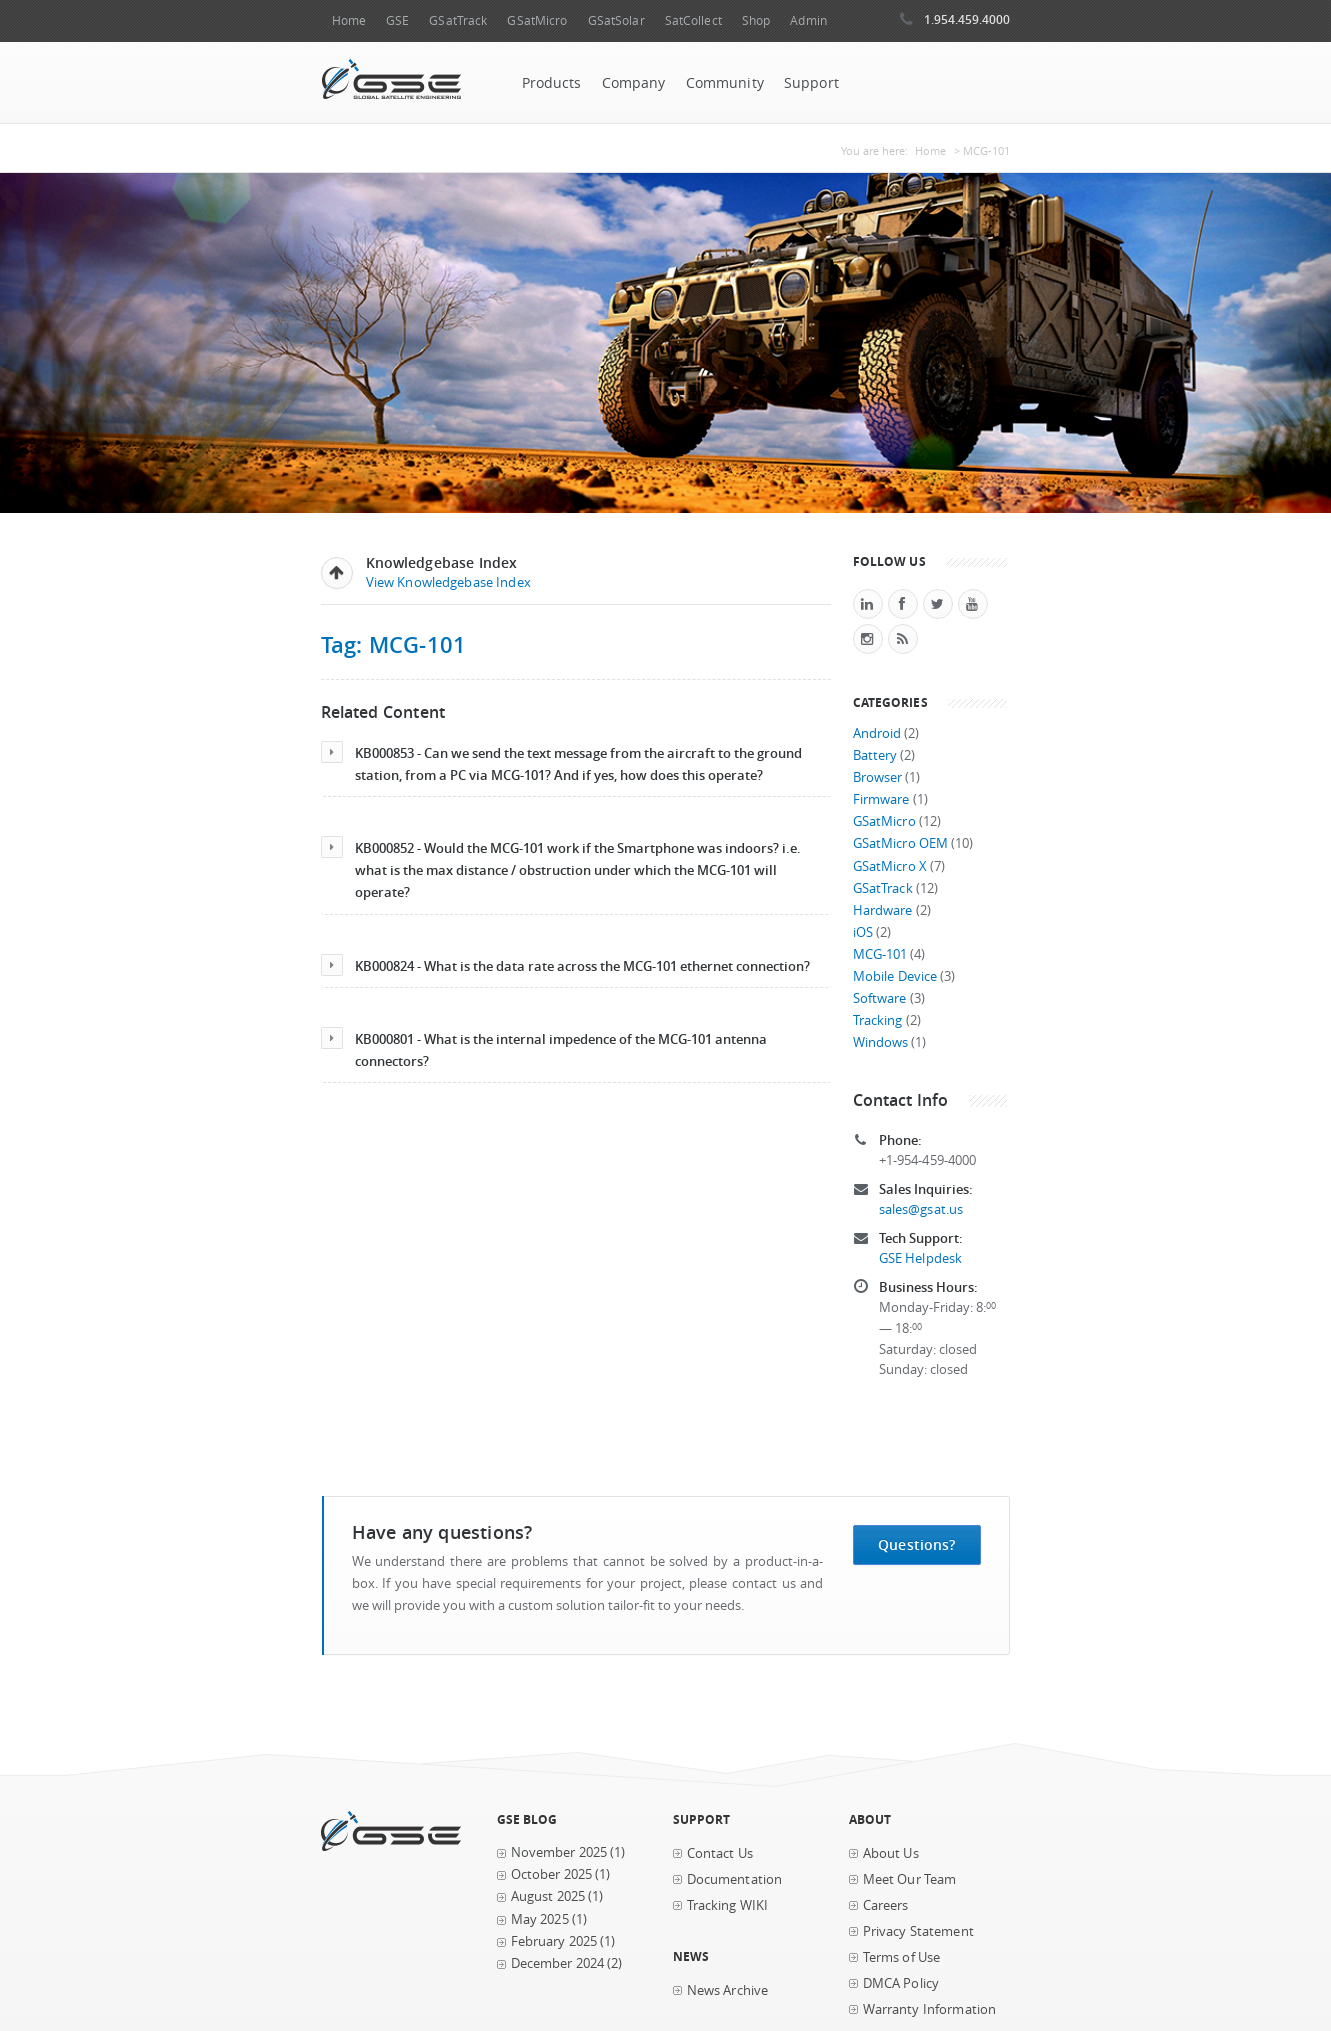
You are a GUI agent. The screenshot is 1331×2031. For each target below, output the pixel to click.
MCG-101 (880, 954)
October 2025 (552, 1874)
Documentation (735, 1879)
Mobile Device (895, 976)
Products (552, 83)
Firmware (881, 799)
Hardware (883, 910)
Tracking (878, 1020)
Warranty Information (930, 2009)
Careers (886, 1905)
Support (811, 83)
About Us (891, 1853)
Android (877, 733)
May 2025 (540, 1919)
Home (349, 20)
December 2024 (558, 1963)
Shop (756, 20)
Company (634, 83)
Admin (808, 20)
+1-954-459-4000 (928, 1160)
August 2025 (548, 1896)
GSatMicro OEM (901, 843)
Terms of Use (902, 1957)
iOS (863, 932)
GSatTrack (458, 20)
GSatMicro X (890, 866)
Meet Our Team (910, 1879)
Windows (881, 1042)
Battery (875, 755)
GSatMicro (537, 20)
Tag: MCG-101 (394, 644)
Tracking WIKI (728, 1905)
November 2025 (559, 1852)
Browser (878, 777)
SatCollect (693, 20)
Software (880, 998)
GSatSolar (616, 20)
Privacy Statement (918, 1931)
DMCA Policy (901, 1983)
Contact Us (720, 1853)
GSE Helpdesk (921, 1258)
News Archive (728, 1990)
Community (725, 83)
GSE (397, 20)
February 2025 (554, 1941)
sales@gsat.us (921, 1209)
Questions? (916, 1544)
